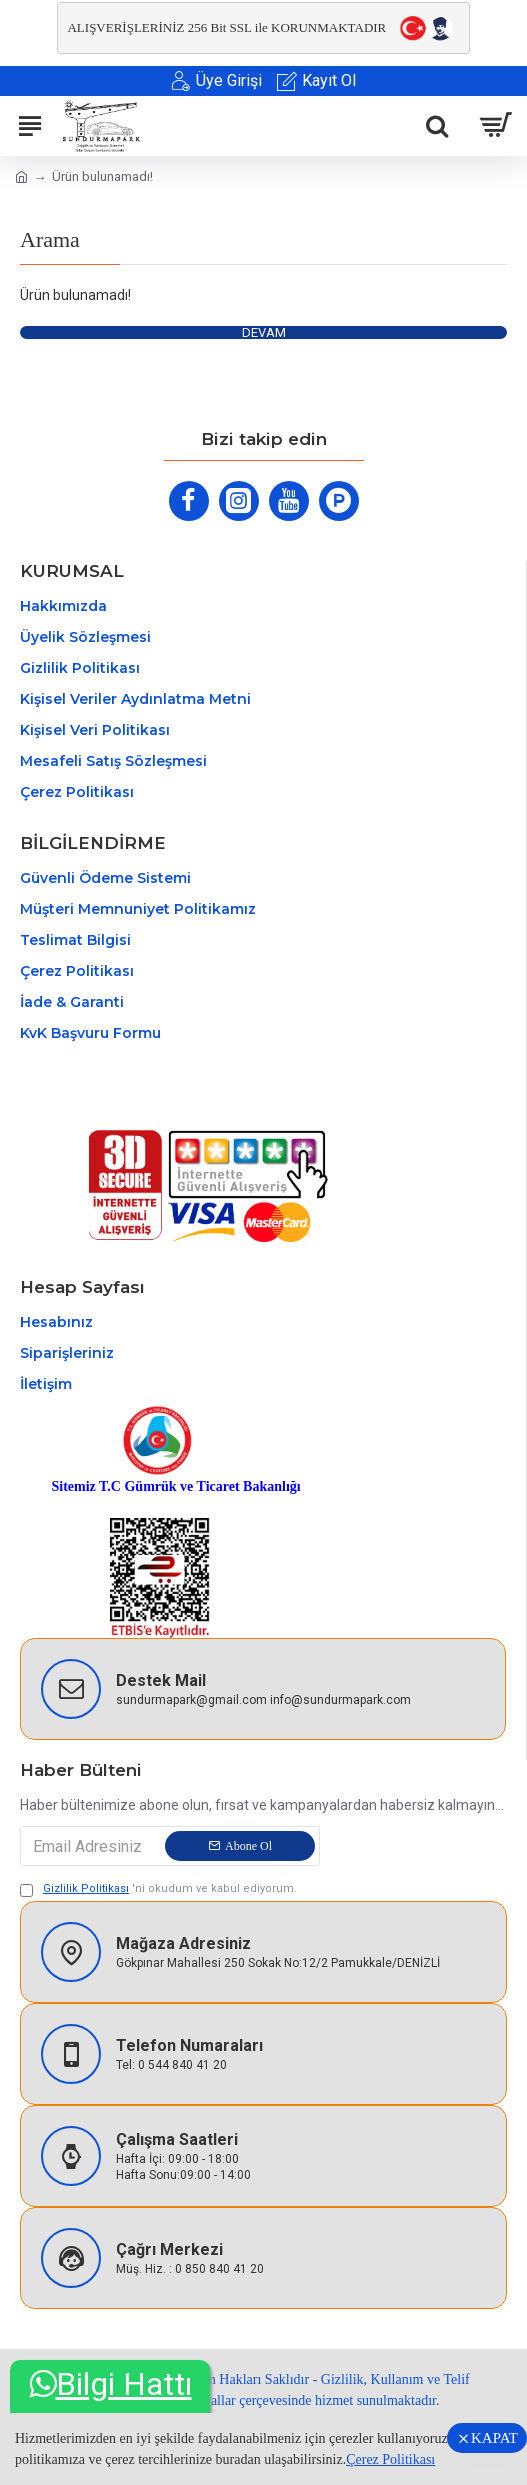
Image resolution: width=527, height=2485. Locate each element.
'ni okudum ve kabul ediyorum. (158, 1889)
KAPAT (494, 2438)
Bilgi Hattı (110, 2384)
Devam (264, 332)
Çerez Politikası (390, 2459)
